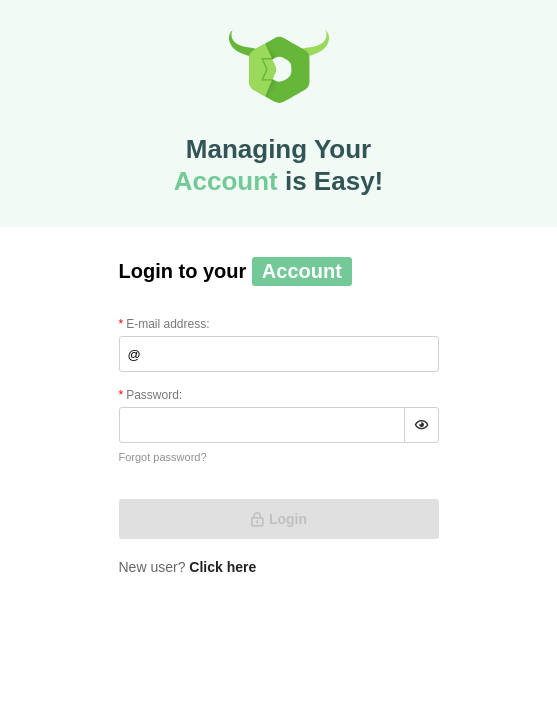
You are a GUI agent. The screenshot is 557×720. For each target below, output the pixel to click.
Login (278, 519)
